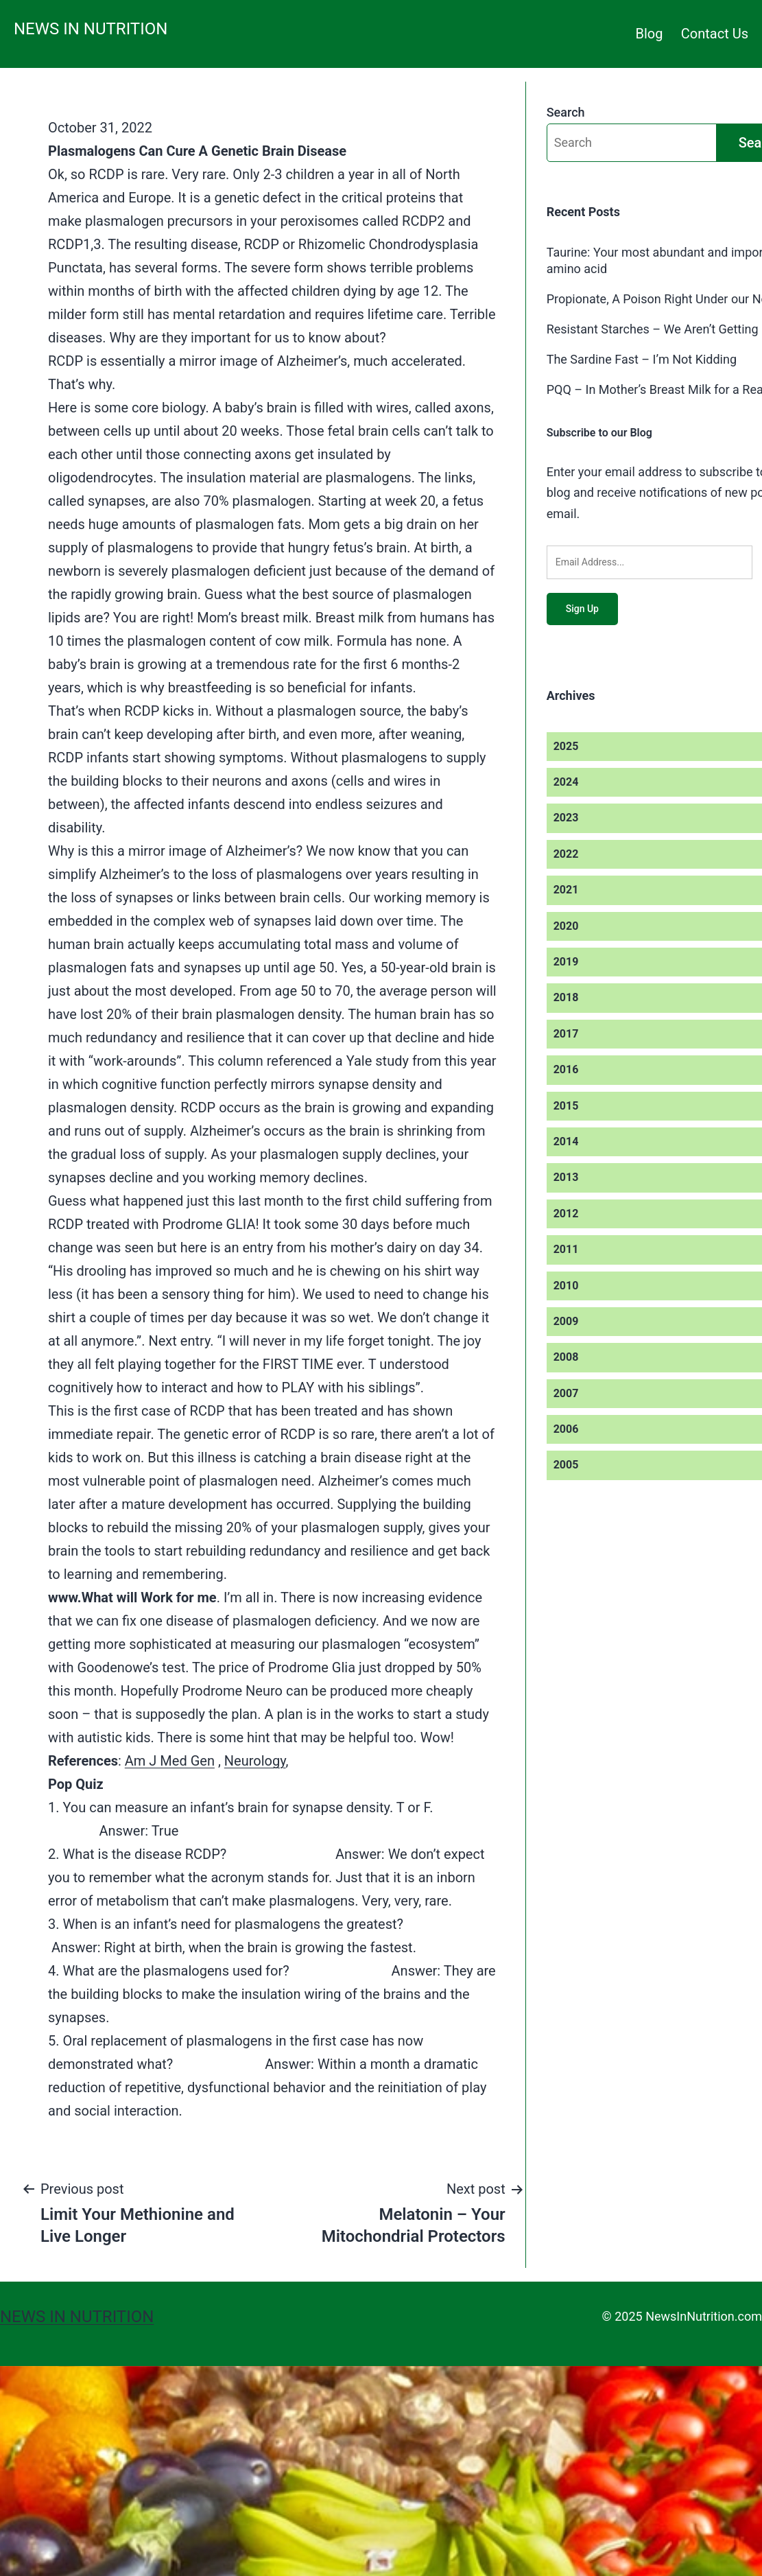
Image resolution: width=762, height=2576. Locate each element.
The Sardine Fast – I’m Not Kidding (642, 359)
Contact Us (714, 33)
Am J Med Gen (170, 1761)
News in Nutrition (90, 28)
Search (566, 112)
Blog (649, 33)
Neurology (255, 1761)
